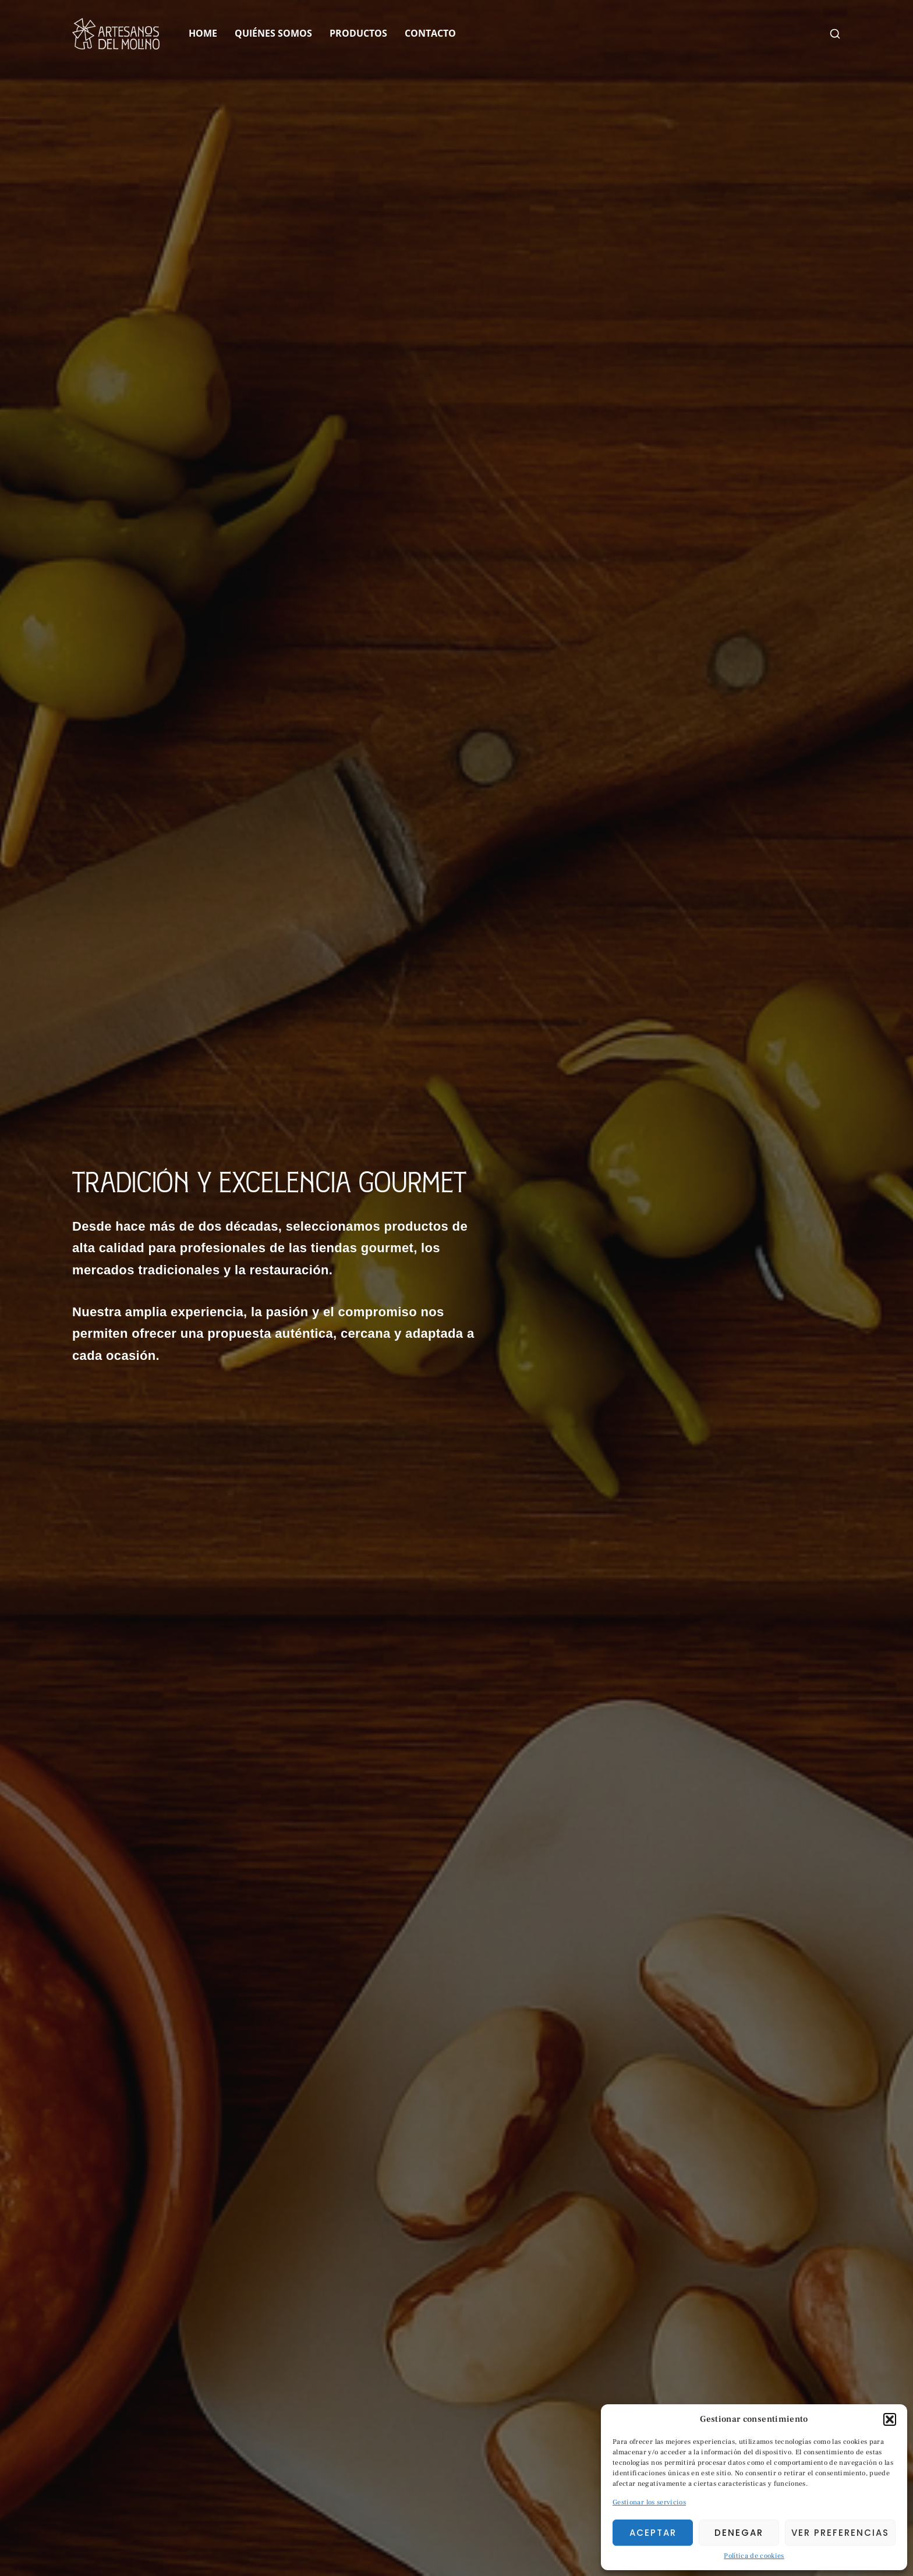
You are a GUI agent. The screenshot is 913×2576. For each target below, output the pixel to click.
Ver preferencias (840, 2533)
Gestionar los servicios (649, 2502)
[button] (890, 2419)
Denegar (738, 2533)
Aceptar (653, 2533)
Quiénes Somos (273, 33)
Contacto (430, 33)
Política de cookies (754, 2556)
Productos (358, 33)
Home (203, 33)
